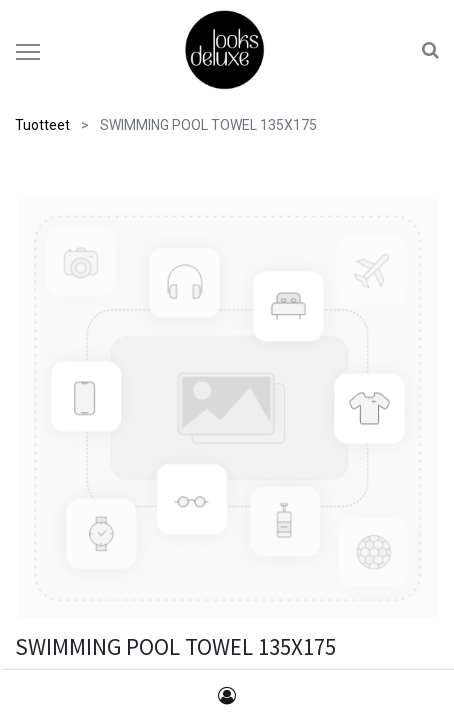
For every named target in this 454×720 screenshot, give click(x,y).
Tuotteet (42, 125)
